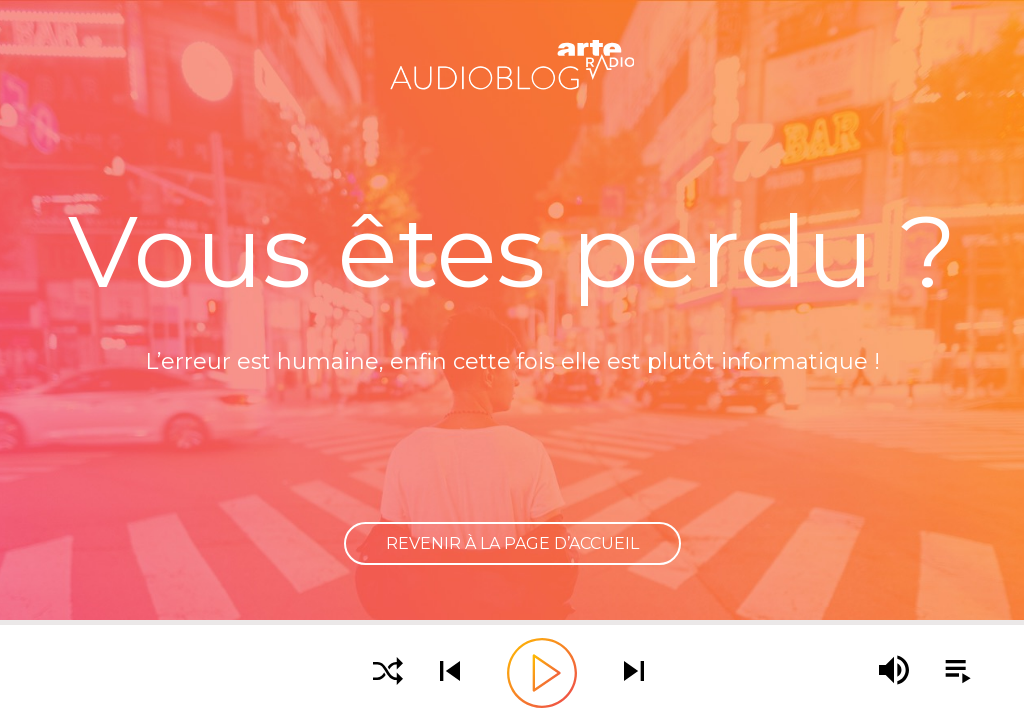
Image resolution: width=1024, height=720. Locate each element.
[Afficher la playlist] (946, 672)
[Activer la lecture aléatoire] (388, 672)
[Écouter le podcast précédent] (450, 672)
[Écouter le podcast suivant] (634, 672)
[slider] (512, 622)
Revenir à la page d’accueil (512, 543)
